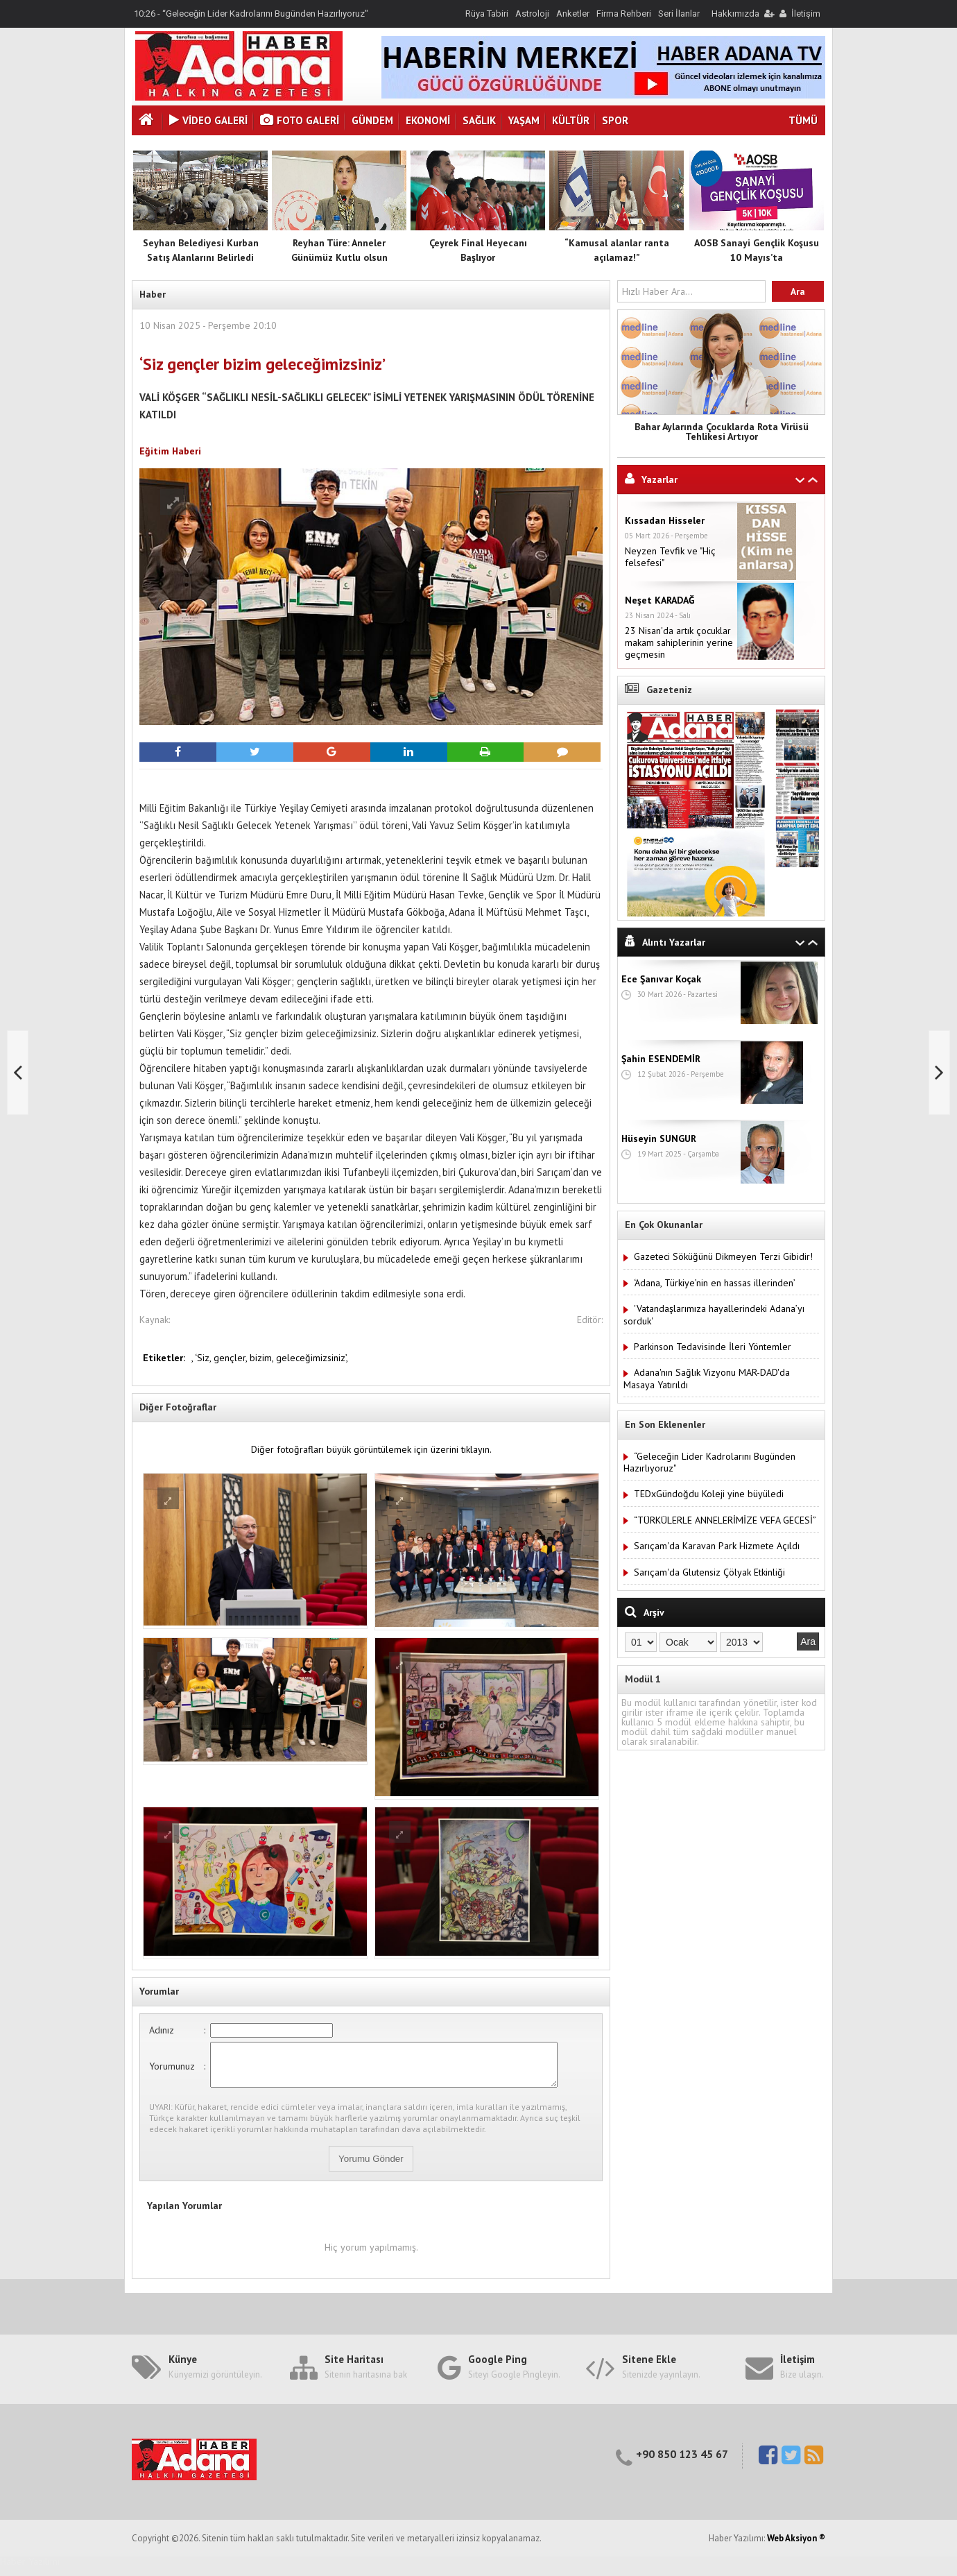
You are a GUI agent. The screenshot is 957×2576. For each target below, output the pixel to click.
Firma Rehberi (623, 13)
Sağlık (479, 120)
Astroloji (532, 13)
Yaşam (524, 120)
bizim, (263, 1357)
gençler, (232, 1357)
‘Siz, (204, 1357)
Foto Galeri (299, 120)
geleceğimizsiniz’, (312, 1357)
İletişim (805, 13)
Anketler (572, 13)
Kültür (570, 120)
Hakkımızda (735, 13)
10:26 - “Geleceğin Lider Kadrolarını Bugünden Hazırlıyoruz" (251, 13)
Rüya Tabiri (486, 13)
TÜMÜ (803, 120)
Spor (615, 120)
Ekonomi (428, 120)
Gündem (372, 120)
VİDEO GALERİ (208, 120)
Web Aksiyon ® (796, 2546)
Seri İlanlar (679, 13)
